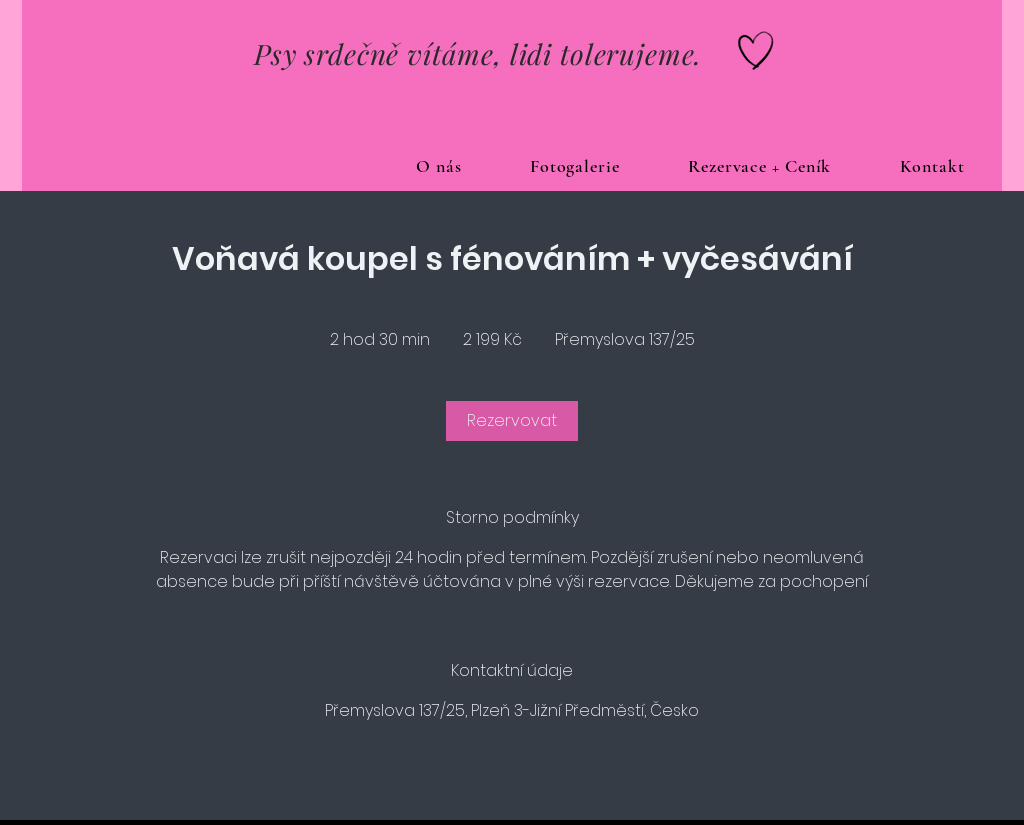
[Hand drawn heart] (756, 51)
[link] (512, 421)
